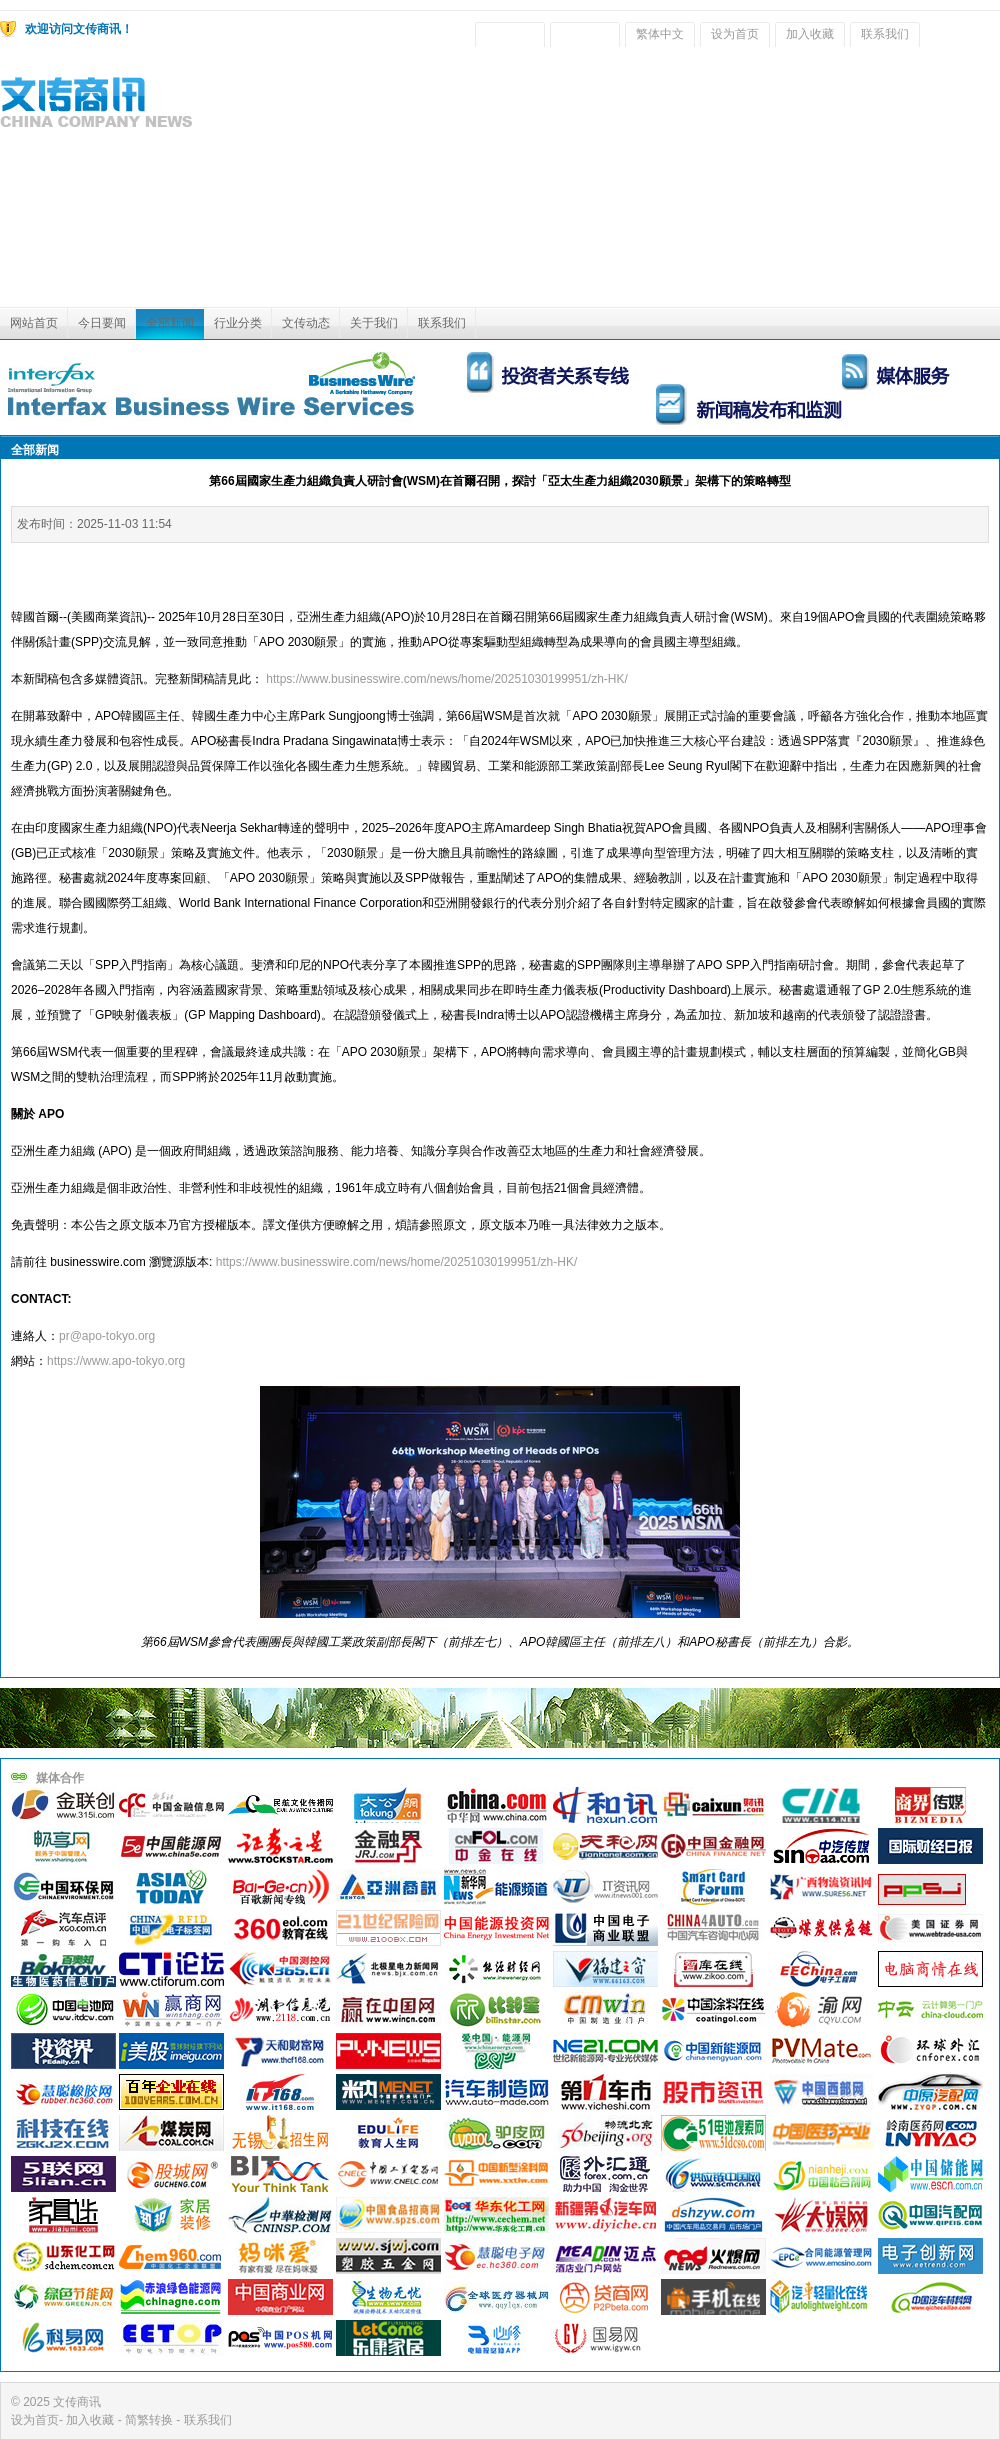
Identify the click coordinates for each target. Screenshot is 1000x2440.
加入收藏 (810, 34)
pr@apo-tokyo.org (107, 1336)
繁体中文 (660, 34)
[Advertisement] (842, 182)
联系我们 (885, 34)
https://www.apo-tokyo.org (116, 1361)
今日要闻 (102, 323)
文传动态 (306, 323)
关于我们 (374, 323)
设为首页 (735, 34)
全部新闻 (170, 323)
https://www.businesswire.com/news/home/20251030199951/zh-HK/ (447, 679)
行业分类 (238, 323)
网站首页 (34, 323)
